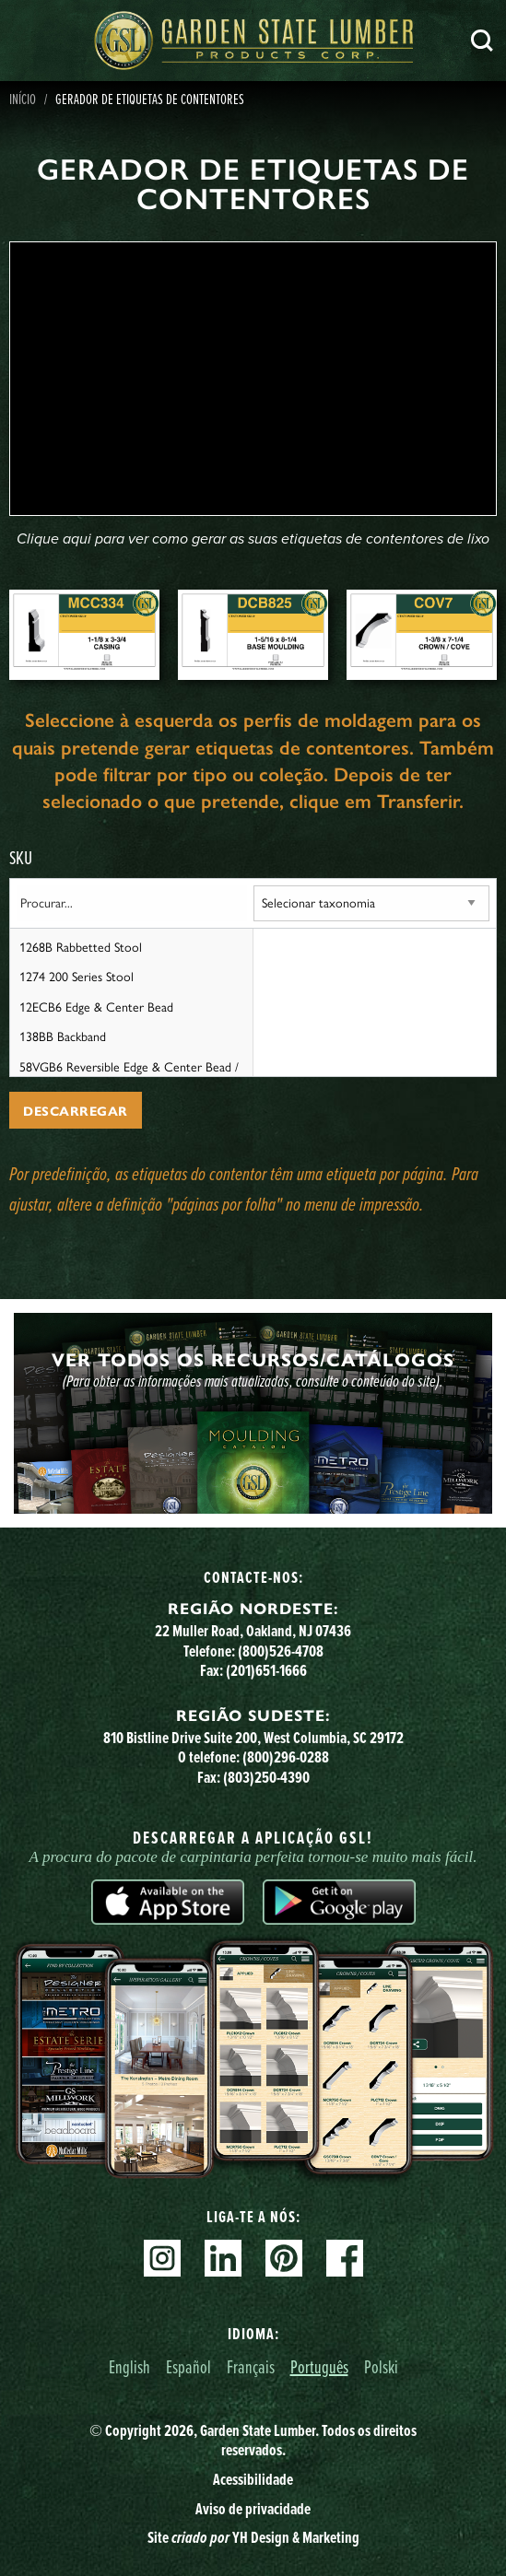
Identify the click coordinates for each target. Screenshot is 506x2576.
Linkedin (223, 2258)
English (129, 2366)
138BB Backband (62, 1037)
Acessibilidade (253, 2479)
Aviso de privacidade (253, 2509)
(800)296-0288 (285, 1757)
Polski (381, 2366)
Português (319, 2366)
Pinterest (283, 2258)
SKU (20, 857)
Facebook (344, 2258)
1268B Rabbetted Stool (80, 947)
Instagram (162, 2258)
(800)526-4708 (281, 1651)
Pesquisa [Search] (482, 40)
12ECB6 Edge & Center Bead (96, 1007)
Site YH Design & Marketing (253, 2537)
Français (251, 2366)
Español (188, 2366)
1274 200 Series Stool (76, 977)
